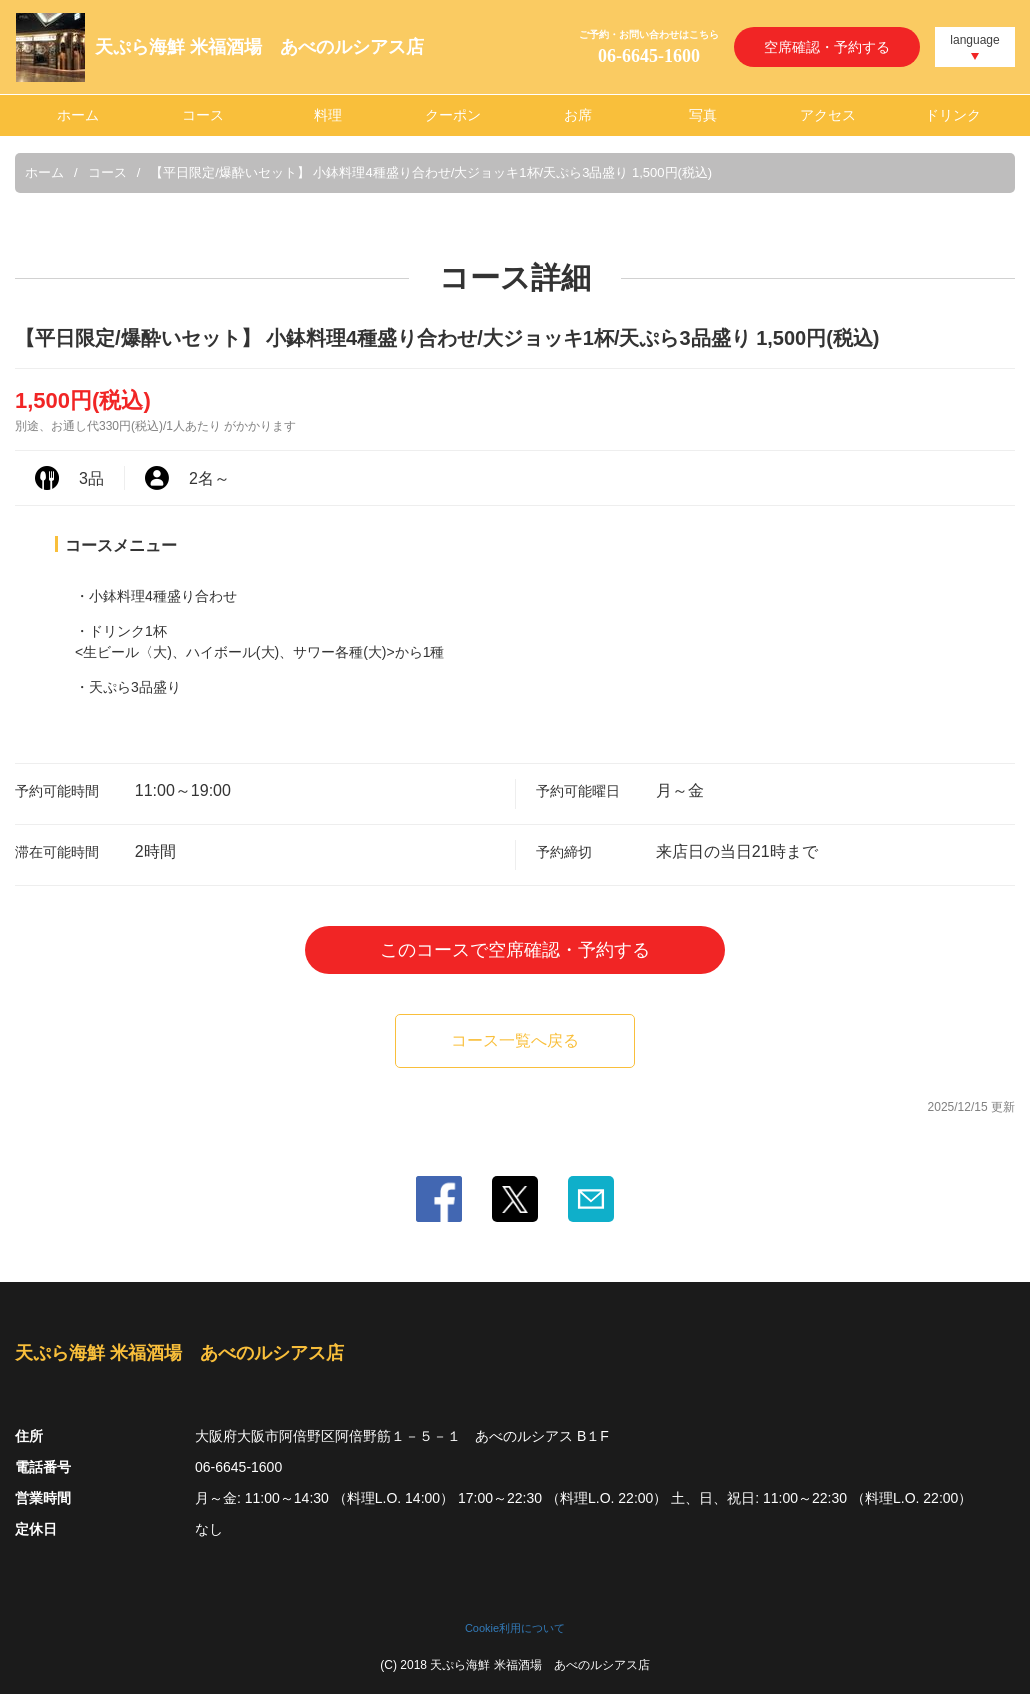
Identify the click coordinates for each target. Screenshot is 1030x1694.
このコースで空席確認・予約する (515, 950)
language (974, 40)
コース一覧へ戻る (515, 1040)
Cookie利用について (515, 1628)
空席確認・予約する (827, 47)
